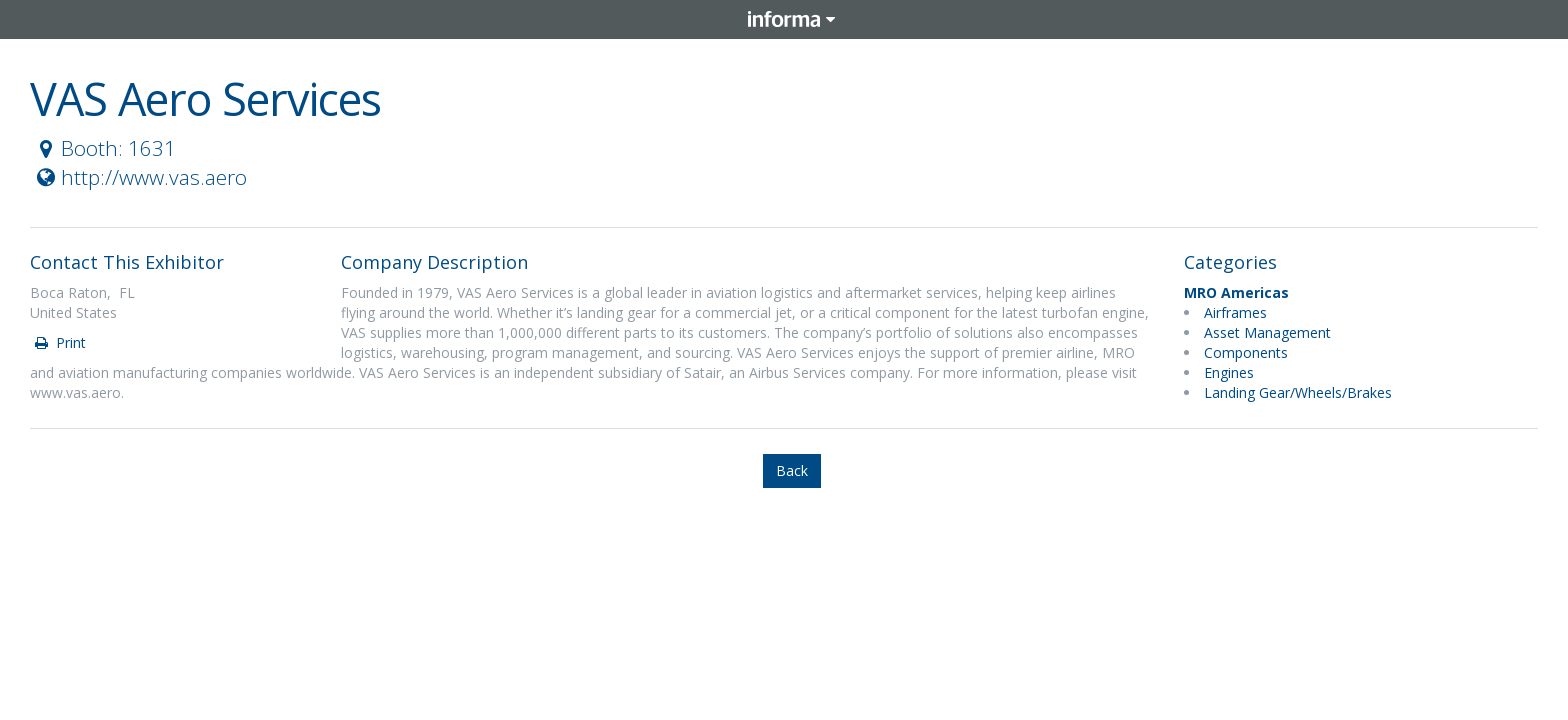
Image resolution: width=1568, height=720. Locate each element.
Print (59, 342)
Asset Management (1267, 332)
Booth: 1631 (104, 148)
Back (792, 470)
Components (1246, 352)
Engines (1229, 372)
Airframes (1235, 312)
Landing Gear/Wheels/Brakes (1298, 392)
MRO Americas (1236, 292)
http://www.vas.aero (139, 177)
